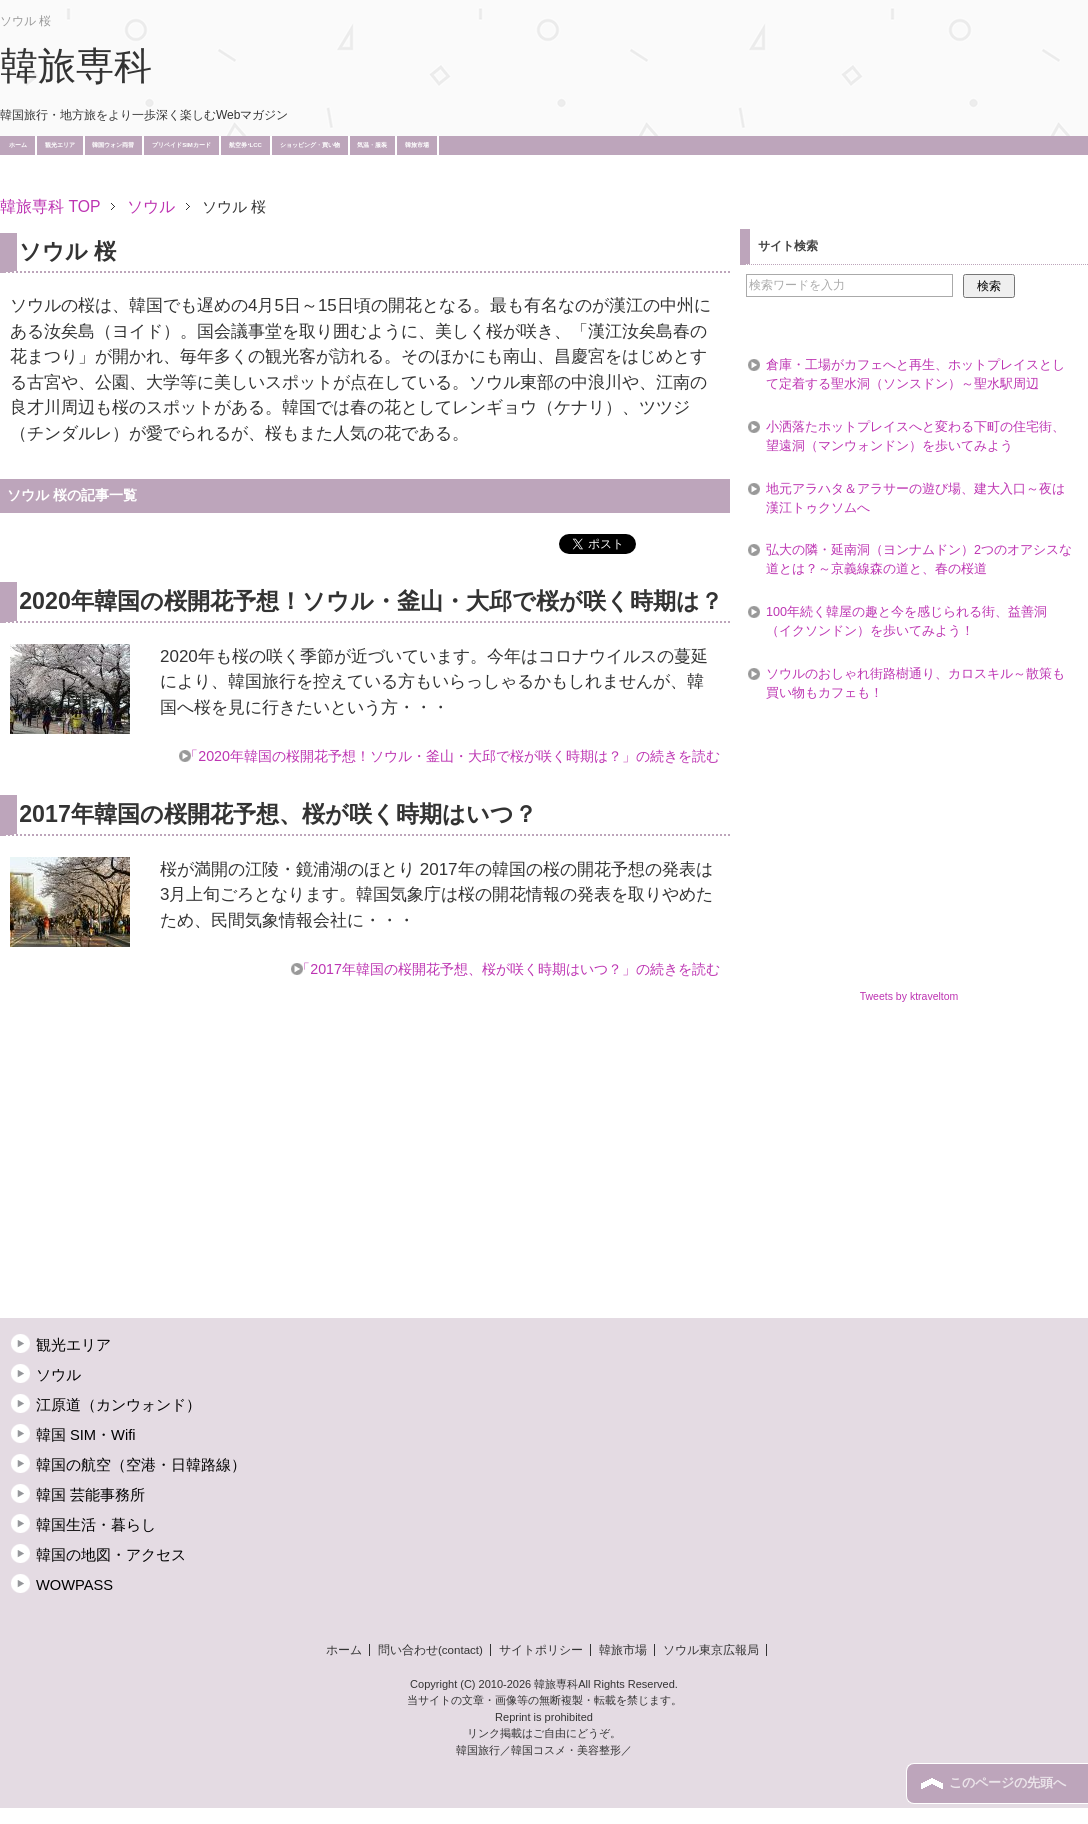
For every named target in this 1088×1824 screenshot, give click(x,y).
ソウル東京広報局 (711, 1650)
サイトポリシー (541, 1650)
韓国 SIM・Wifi (86, 1435)
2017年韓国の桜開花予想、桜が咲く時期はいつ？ (278, 814)
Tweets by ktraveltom (909, 996)
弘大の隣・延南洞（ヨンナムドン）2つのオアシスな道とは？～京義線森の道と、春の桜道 (919, 559)
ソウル (58, 1375)
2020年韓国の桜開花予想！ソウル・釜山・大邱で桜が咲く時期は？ (371, 601)
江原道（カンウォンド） (118, 1405)
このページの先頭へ (1007, 1783)
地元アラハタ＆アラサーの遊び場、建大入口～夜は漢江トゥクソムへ (915, 498)
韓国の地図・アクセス (111, 1555)
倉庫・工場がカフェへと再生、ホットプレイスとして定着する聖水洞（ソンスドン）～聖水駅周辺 (915, 374)
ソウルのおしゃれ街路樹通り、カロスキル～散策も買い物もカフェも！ (915, 683)
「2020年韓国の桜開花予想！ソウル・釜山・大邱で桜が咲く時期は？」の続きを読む (452, 756)
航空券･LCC (245, 145)
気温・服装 (372, 145)
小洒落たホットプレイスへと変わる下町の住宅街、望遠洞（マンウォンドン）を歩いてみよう (915, 436)
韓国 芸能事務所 (90, 1495)
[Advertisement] (364, 177)
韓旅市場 (417, 145)
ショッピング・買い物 (310, 145)
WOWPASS (74, 1585)
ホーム (18, 145)
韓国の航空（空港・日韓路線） (141, 1465)
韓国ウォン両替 (113, 145)
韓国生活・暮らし (96, 1525)
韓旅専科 (76, 66)
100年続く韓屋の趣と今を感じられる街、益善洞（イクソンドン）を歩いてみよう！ (906, 621)
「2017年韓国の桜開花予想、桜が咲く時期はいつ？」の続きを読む (508, 969)
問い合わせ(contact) (430, 1650)
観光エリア (60, 145)
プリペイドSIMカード (181, 145)
